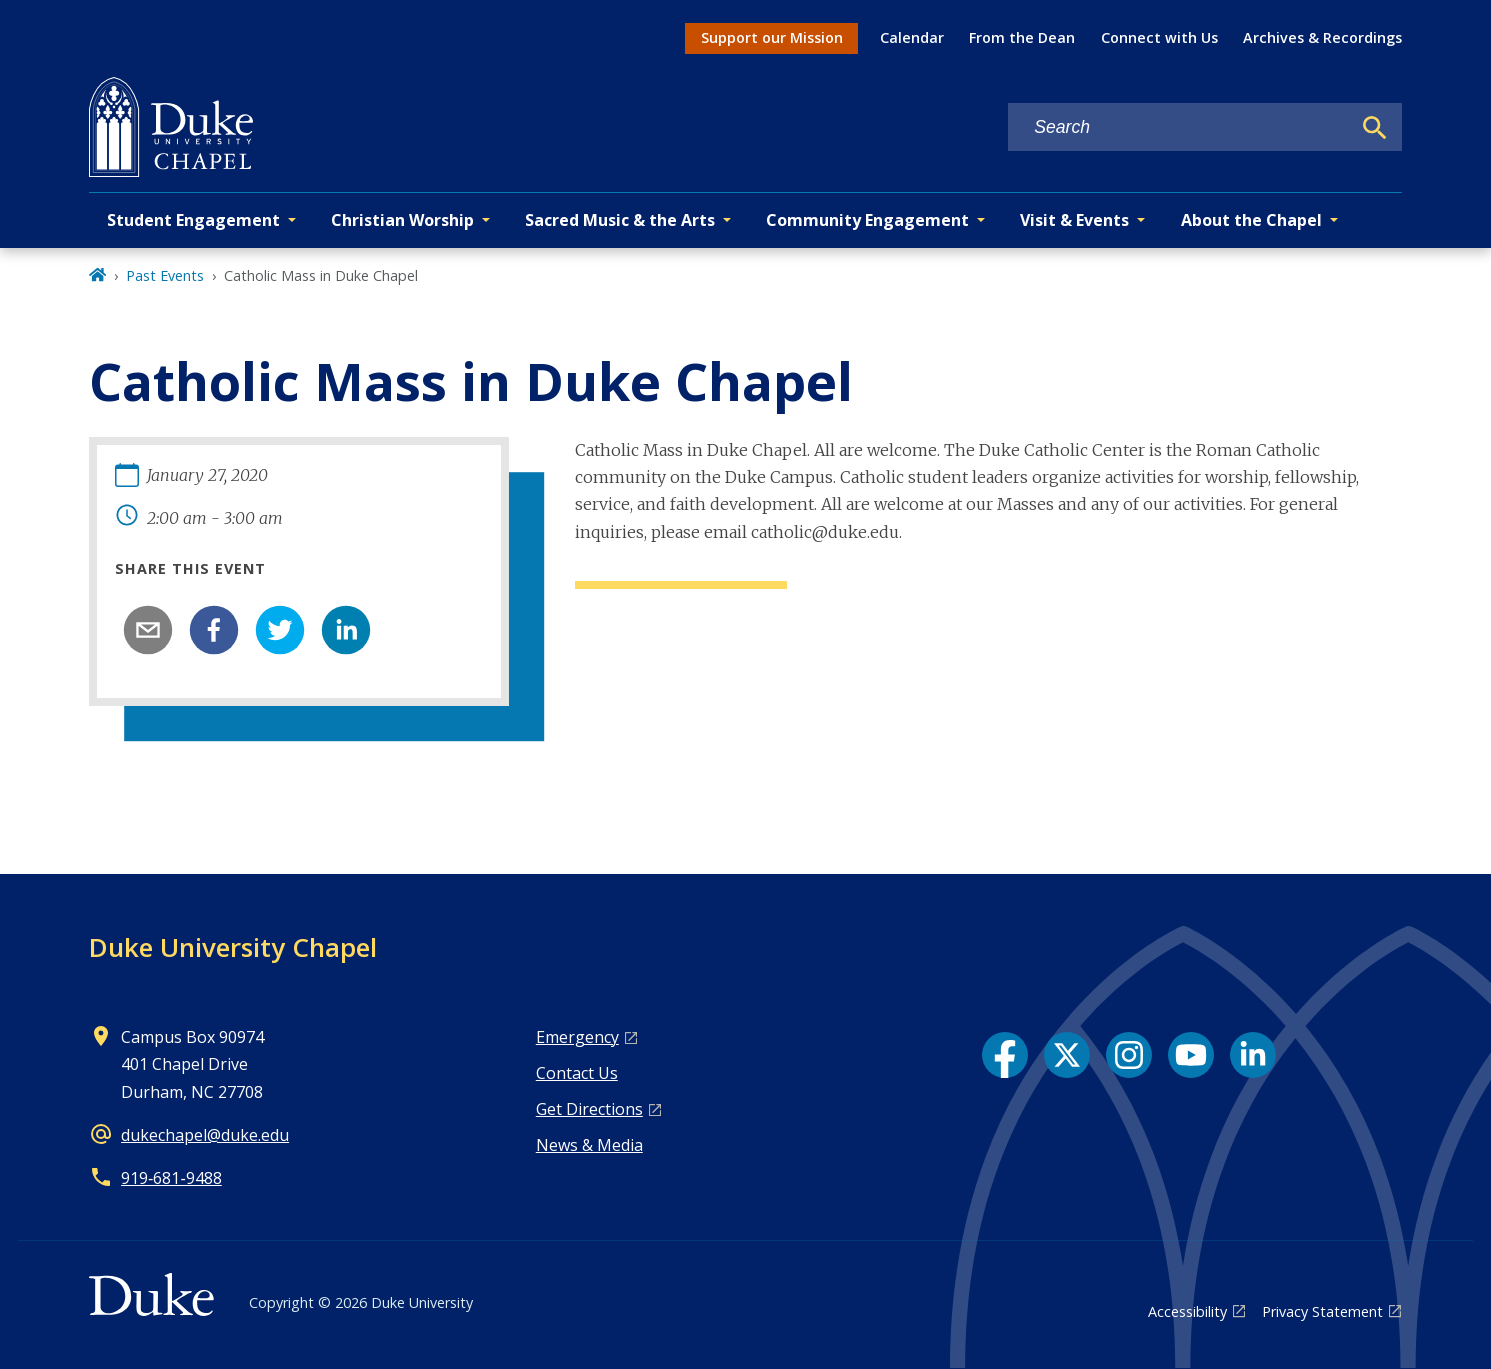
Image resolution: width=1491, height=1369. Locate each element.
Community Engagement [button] (867, 220)
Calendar (912, 37)
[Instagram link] (1129, 1055)
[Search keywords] (1179, 127)
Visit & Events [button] (1074, 220)
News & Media (589, 1145)
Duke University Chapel (233, 947)
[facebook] (214, 630)
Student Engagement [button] (193, 220)
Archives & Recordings (1322, 37)
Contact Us (577, 1073)
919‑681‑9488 (171, 1178)
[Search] (1375, 128)
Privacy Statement (1322, 1311)
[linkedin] (346, 630)
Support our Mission (772, 37)
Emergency (577, 1037)
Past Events (165, 275)
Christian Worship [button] (402, 220)
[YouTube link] (1191, 1055)
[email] (148, 630)
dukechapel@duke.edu (205, 1135)
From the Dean (1022, 37)
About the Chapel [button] (1251, 220)
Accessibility (1187, 1311)
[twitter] (280, 630)
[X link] (1067, 1055)
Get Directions (589, 1109)
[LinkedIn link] (1253, 1055)
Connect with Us (1159, 37)
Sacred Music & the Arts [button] (620, 220)
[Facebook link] (1005, 1055)
